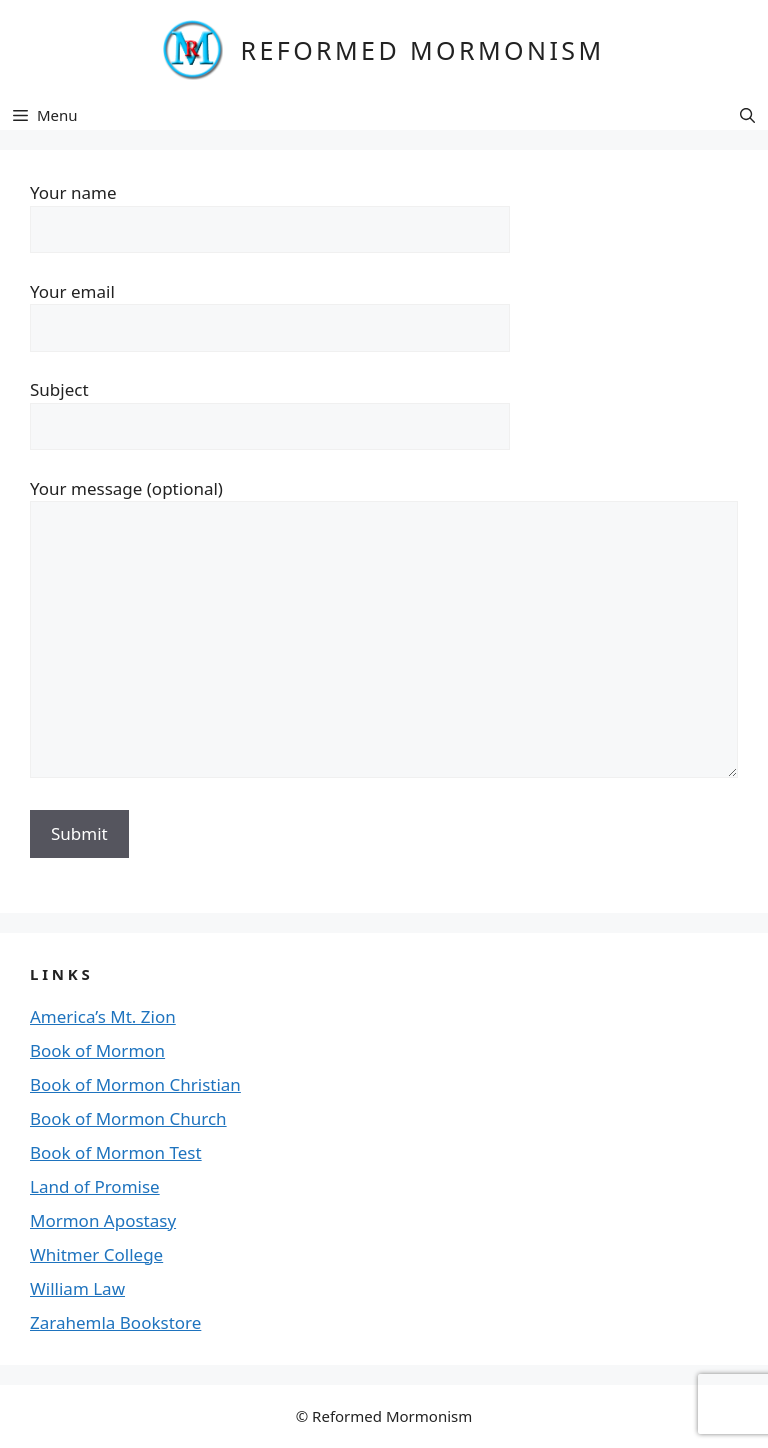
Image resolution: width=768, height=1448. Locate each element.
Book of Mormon (97, 1050)
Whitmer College (96, 1254)
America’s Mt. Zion (103, 1016)
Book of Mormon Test (116, 1152)
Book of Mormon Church (128, 1118)
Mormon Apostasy (103, 1220)
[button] (747, 115)
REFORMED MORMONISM (422, 50)
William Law (77, 1288)
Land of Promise (95, 1186)
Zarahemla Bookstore (115, 1322)
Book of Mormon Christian (135, 1084)
